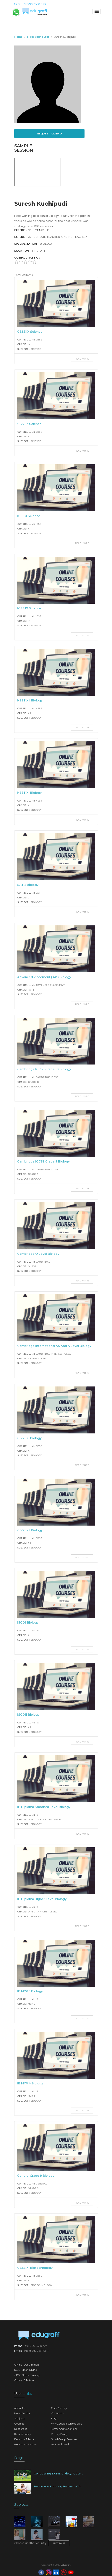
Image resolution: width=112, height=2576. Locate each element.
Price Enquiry (59, 2408)
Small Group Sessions (64, 2439)
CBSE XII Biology (30, 1530)
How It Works (22, 2413)
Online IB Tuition (24, 2380)
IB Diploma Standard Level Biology (43, 1807)
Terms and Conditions (64, 2428)
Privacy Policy (59, 2433)
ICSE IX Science (29, 608)
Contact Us (57, 2413)
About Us (19, 2408)
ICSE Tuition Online (25, 2369)
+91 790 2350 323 (35, 2346)
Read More (82, 358)
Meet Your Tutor (38, 36)
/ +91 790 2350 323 (30, 4)
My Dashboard (60, 2444)
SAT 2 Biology (27, 885)
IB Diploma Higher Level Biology (41, 1899)
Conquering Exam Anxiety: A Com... (59, 2473)
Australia (59, 2543)
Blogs (19, 2458)
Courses (19, 2423)
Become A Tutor (24, 2439)
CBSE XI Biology (29, 1438)
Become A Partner (25, 2444)
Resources (20, 2428)
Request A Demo (49, 133)
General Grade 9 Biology (35, 2175)
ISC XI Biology (27, 1622)
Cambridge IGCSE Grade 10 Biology (44, 1069)
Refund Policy (22, 2433)
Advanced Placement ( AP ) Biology (44, 977)
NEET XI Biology (29, 792)
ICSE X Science (28, 516)
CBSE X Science (29, 424)
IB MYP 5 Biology (30, 1991)
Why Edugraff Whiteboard (66, 2423)
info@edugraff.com (36, 2350)
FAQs (54, 2418)
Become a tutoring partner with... (58, 2486)
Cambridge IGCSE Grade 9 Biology (43, 1161)
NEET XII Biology (30, 700)
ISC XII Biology (28, 1714)
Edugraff (65, 2564)
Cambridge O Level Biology (38, 1254)
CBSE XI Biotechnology (35, 2268)
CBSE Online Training (27, 2374)
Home (18, 36)
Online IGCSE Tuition (26, 2364)
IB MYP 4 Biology (30, 2083)
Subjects (19, 2418)
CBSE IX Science (30, 331)
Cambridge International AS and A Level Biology (54, 1346)
